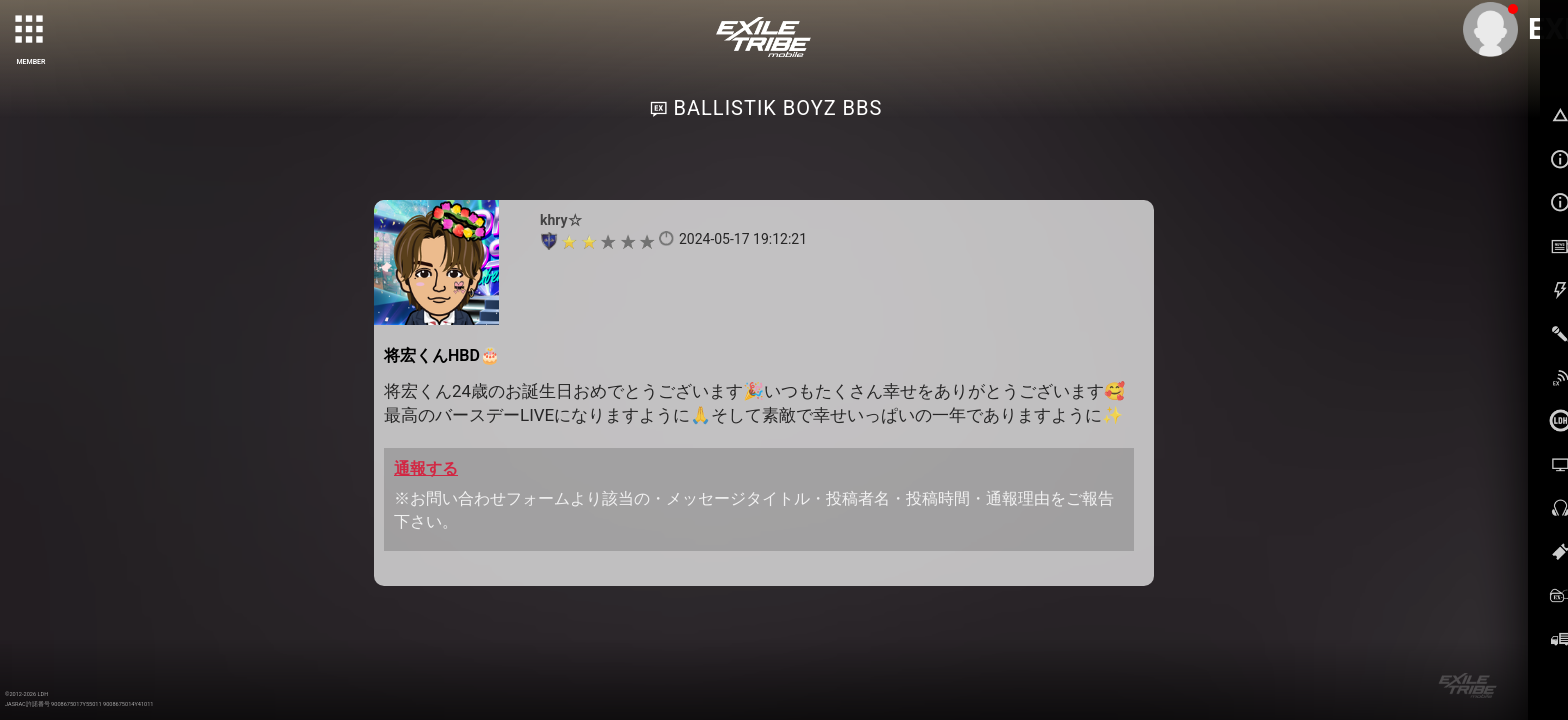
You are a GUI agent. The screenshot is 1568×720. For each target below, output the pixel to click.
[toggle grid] (31, 31)
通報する (426, 468)
